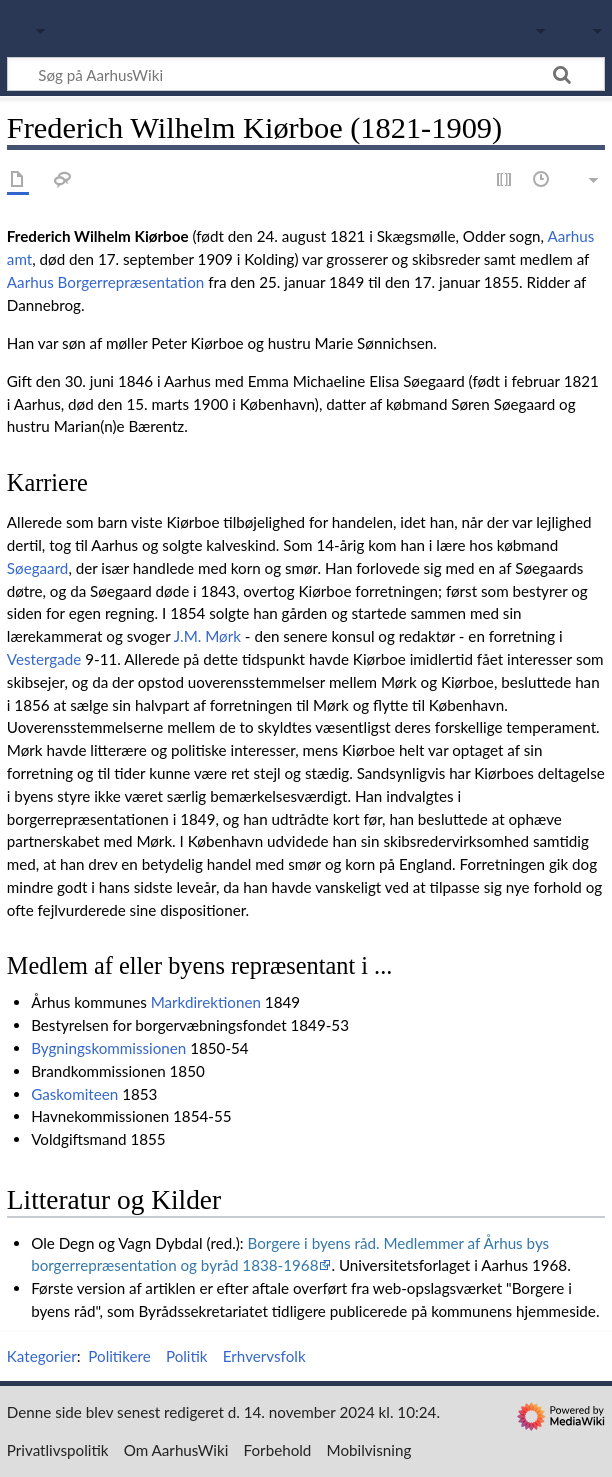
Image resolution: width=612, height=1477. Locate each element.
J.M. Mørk (207, 636)
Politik (187, 1356)
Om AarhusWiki (176, 1450)
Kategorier (42, 1356)
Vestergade (44, 659)
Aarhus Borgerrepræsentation (105, 282)
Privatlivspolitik (58, 1450)
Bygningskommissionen (108, 1048)
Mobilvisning (369, 1450)
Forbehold (278, 1450)
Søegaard (38, 568)
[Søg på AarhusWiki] (306, 74)
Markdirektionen (206, 1002)
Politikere (119, 1356)
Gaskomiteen (74, 1094)
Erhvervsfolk (264, 1356)
